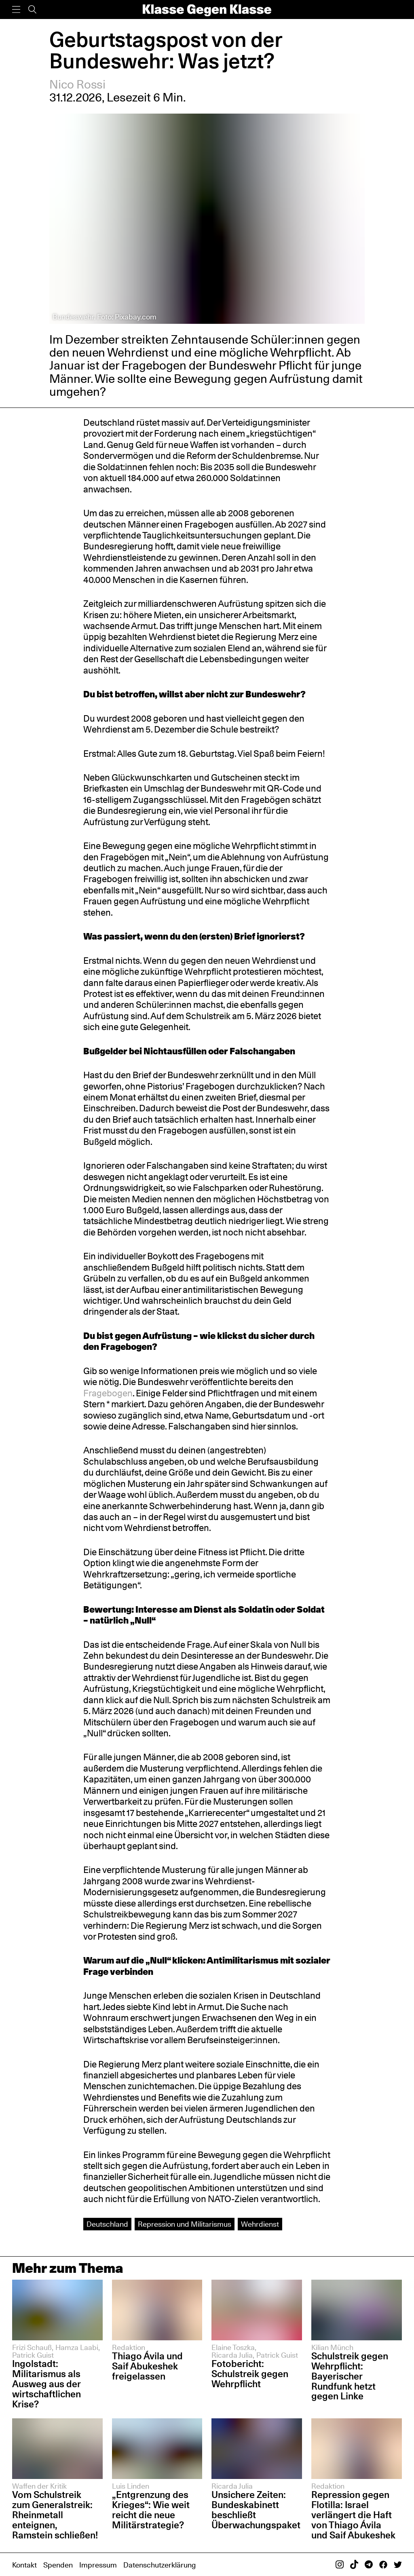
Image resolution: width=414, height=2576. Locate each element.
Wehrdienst (260, 2223)
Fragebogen (108, 1393)
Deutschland (107, 2223)
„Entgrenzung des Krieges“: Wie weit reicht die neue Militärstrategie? (151, 2509)
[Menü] (16, 9)
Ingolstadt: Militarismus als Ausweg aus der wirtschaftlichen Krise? (46, 2383)
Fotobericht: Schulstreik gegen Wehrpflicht (249, 2373)
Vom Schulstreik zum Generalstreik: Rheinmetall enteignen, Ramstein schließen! (55, 2514)
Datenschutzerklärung (159, 2564)
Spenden (58, 2564)
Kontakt (24, 2564)
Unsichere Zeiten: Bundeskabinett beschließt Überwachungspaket (255, 2509)
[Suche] (32, 9)
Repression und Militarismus (184, 2223)
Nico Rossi (77, 84)
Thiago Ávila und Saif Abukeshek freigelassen (147, 2366)
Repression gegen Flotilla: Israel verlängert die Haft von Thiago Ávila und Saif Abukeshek (353, 2514)
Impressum (98, 2564)
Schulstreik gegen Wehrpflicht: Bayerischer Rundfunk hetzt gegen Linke (349, 2376)
